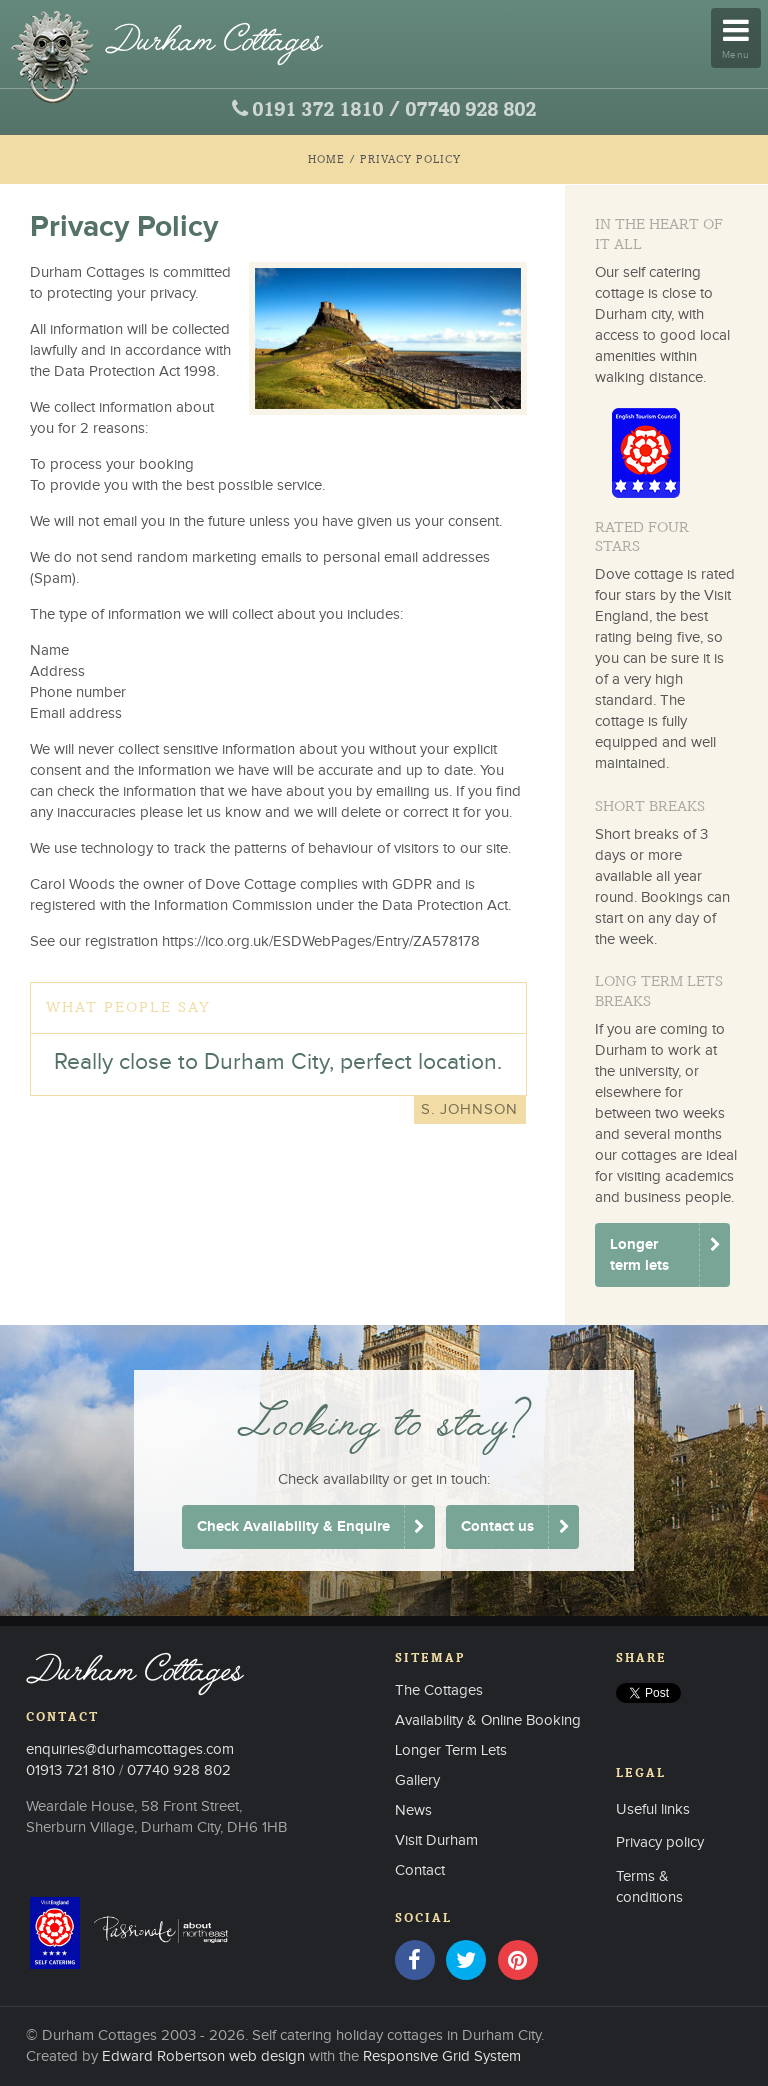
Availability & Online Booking (488, 1720)
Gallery (417, 1780)
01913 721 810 (70, 1770)
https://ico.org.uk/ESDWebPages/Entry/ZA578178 (321, 941)
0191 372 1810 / (326, 111)
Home (326, 159)
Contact (420, 1870)
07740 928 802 (470, 111)
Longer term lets (639, 1255)
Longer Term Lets (451, 1750)
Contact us (497, 1526)
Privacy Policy (410, 159)
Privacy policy (660, 1842)
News (413, 1810)
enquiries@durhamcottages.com (130, 1749)
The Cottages (439, 1690)
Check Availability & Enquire (293, 1526)
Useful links (653, 1809)
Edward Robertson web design (203, 2056)
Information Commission (233, 905)
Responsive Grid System (442, 2056)
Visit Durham (436, 1840)
